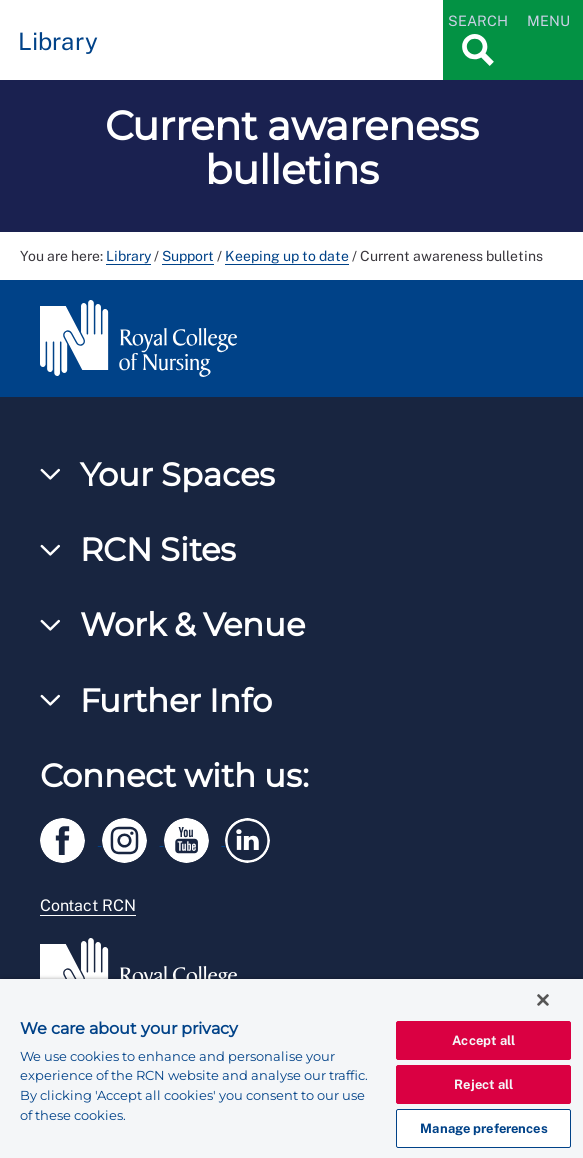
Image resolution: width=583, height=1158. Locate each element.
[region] (291, 1068)
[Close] (543, 1000)
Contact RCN (88, 905)
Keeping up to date (287, 256)
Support (188, 256)
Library (128, 256)
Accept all (483, 1040)
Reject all (483, 1084)
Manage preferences (483, 1128)
